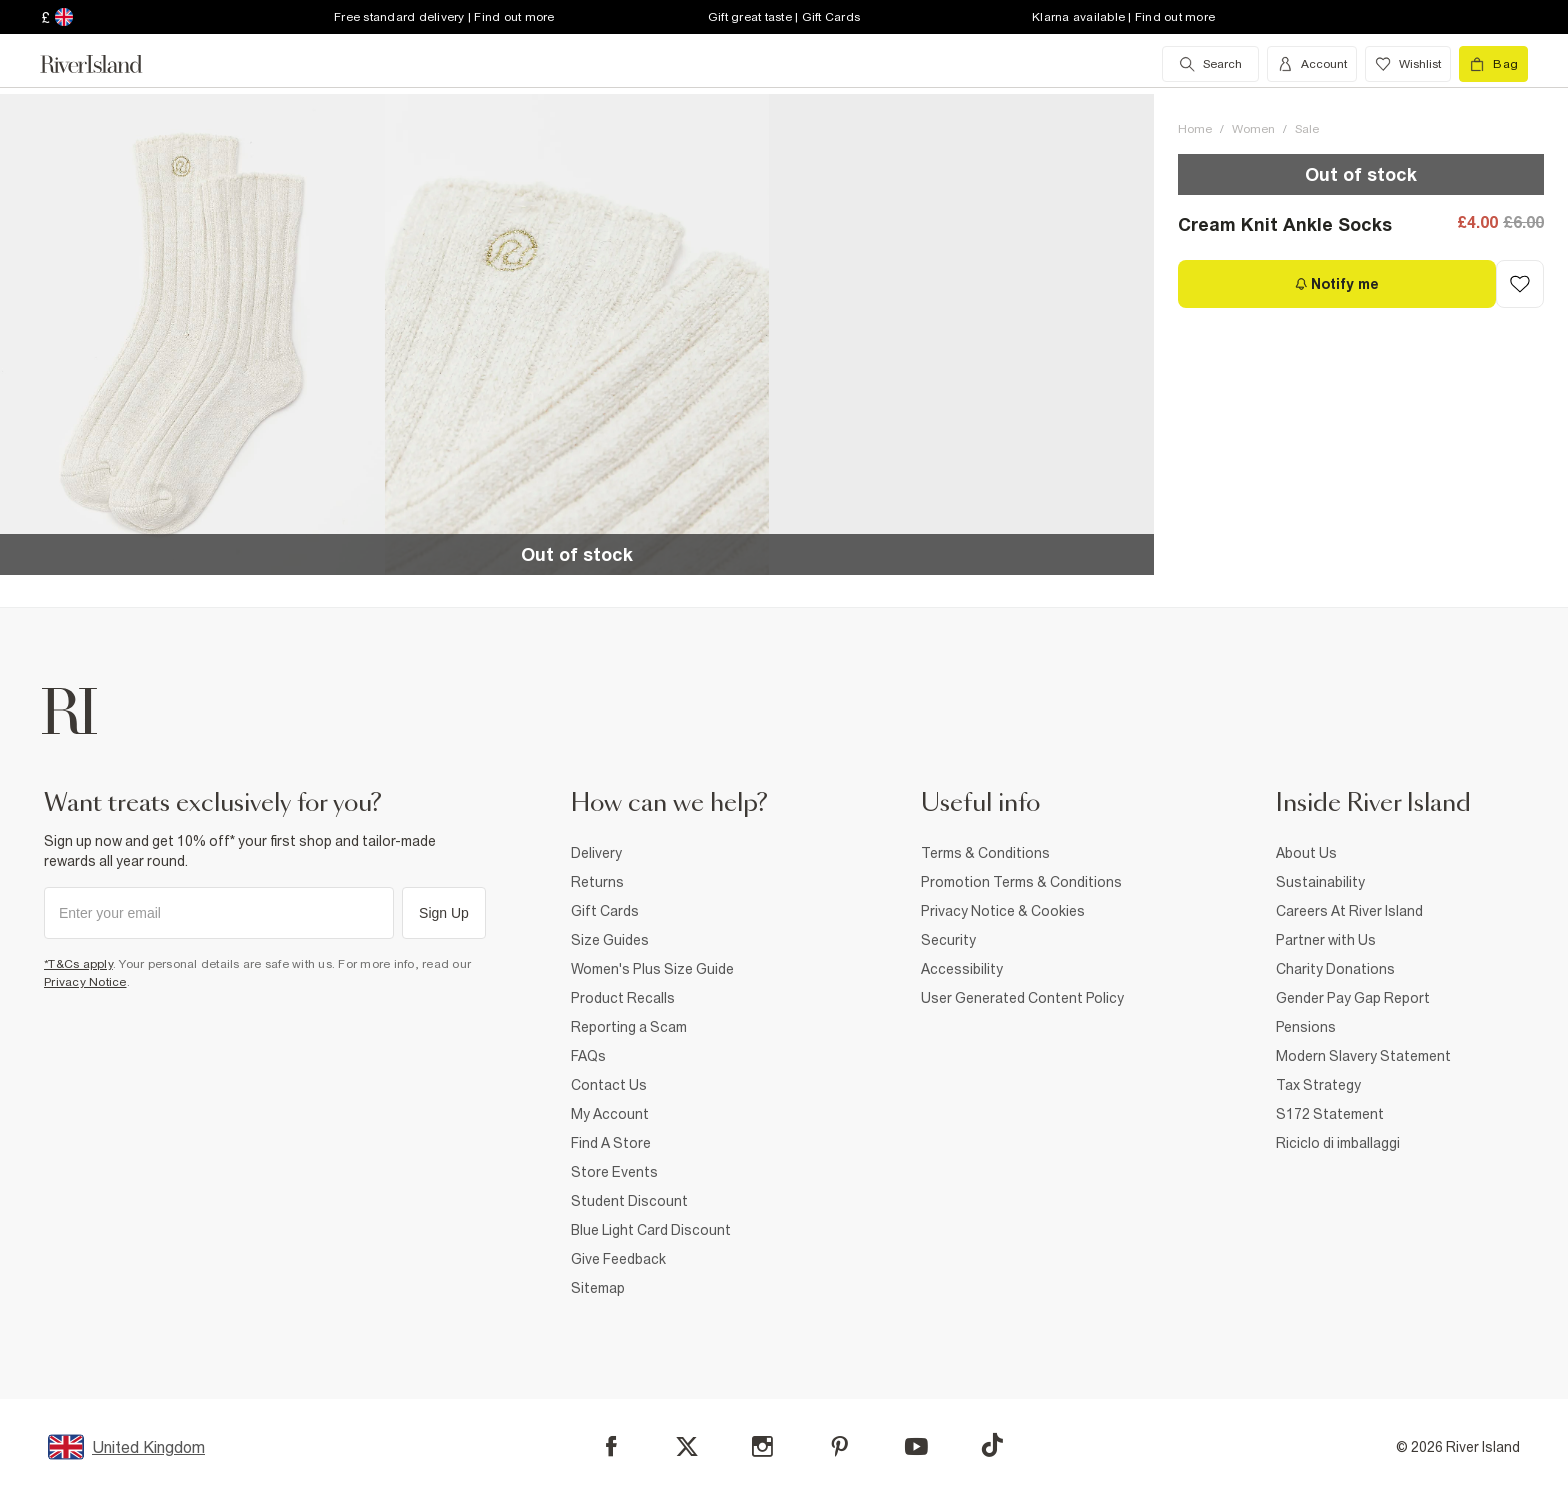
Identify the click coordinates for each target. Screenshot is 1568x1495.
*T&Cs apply (78, 964)
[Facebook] (611, 1446)
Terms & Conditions (985, 853)
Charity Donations (1335, 969)
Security (948, 940)
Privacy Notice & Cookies (1003, 911)
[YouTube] (916, 1446)
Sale (1307, 129)
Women (1253, 129)
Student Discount (629, 1201)
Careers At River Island (1349, 911)
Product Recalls (623, 998)
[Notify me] (1337, 284)
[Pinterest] (839, 1446)
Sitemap (598, 1288)
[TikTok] (992, 1445)
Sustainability (1320, 882)
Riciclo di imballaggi (1338, 1143)
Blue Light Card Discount (651, 1230)
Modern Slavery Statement (1363, 1056)
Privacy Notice (85, 982)
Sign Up (444, 913)
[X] (687, 1447)
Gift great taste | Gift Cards (784, 17)
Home (1195, 129)
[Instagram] (762, 1446)
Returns (597, 882)
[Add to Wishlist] (1520, 284)
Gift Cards (605, 911)
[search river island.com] (1210, 64)
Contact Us (609, 1085)
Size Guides (610, 940)
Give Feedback (618, 1259)
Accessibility (962, 969)
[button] (192, 334)
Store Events (614, 1172)
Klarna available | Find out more (1123, 17)
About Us (1306, 853)
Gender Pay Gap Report (1353, 998)
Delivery (596, 853)
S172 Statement (1330, 1114)
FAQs (588, 1056)
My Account (610, 1114)
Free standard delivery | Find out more (444, 17)
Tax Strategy (1318, 1085)
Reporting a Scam (629, 1027)
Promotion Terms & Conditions (1021, 882)
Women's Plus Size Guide (652, 969)
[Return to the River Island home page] (106, 64)
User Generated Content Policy (1022, 998)
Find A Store (611, 1143)
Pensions (1306, 1027)
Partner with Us (1326, 940)
